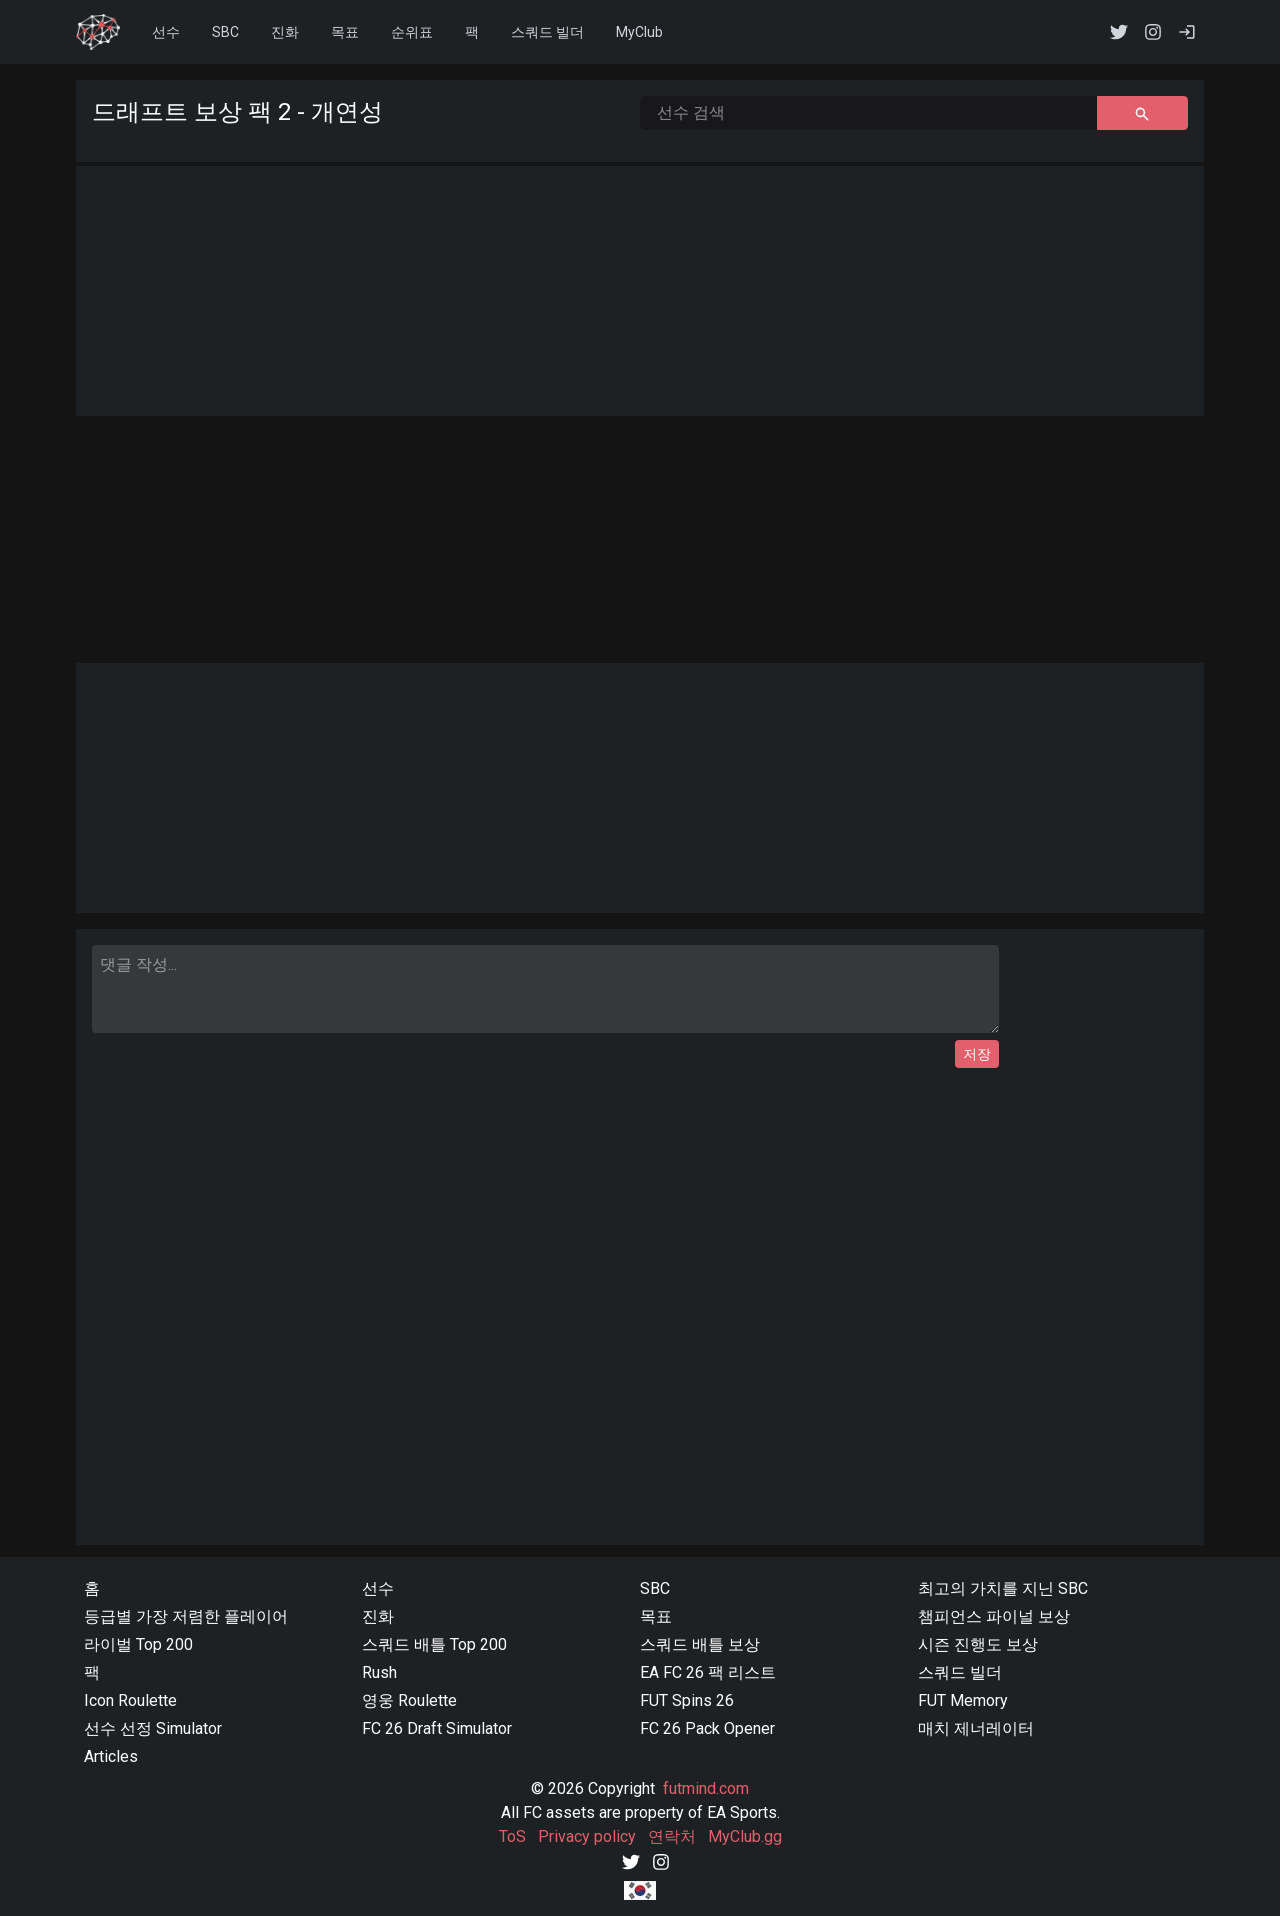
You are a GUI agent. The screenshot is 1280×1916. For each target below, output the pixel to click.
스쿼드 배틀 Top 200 (434, 1644)
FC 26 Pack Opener (707, 1728)
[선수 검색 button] (1142, 113)
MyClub (639, 32)
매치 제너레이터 (976, 1728)
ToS (512, 1836)
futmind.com (706, 1788)
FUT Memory (963, 1700)
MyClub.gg (745, 1836)
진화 (285, 32)
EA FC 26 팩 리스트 (708, 1672)
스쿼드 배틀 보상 (700, 1644)
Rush (379, 1672)
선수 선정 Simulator (153, 1728)
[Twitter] (631, 1860)
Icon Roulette (130, 1700)
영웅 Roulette (409, 1700)
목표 (345, 32)
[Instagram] (661, 1860)
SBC (655, 1588)
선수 (166, 32)
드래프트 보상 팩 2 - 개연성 (237, 112)
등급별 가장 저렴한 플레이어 (186, 1616)
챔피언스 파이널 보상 (994, 1616)
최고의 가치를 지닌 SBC (1003, 1588)
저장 (977, 1054)
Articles (111, 1756)
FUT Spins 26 (687, 1700)
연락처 (672, 1836)
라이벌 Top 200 (138, 1644)
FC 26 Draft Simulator (437, 1728)
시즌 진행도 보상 (978, 1644)
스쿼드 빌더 (960, 1672)
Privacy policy (587, 1836)
